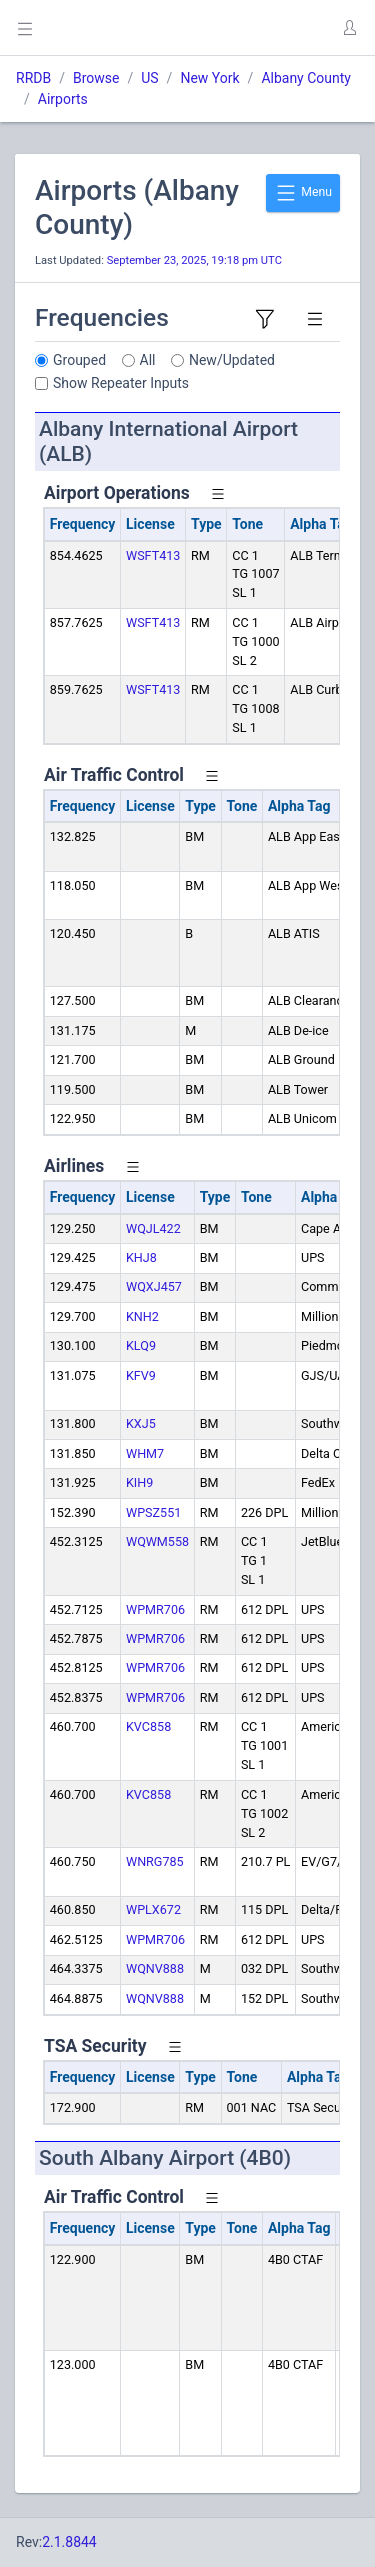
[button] (349, 28)
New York (209, 78)
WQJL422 (153, 1228)
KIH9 (139, 1482)
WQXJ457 (154, 1286)
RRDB (33, 78)
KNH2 (142, 1316)
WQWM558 (157, 1541)
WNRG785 (155, 1861)
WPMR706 (155, 1609)
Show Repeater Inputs (121, 383)
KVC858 (148, 1726)
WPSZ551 (153, 1512)
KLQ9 (141, 1345)
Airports (63, 99)
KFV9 (141, 1375)
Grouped (79, 360)
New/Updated (232, 360)
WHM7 (145, 1453)
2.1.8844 (69, 2542)
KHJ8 (141, 1257)
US (149, 78)
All (148, 360)
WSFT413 (153, 555)
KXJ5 (141, 1423)
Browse (96, 78)
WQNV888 (155, 1968)
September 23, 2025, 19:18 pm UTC (194, 260)
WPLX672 (153, 1909)
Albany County (306, 78)
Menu (303, 193)
